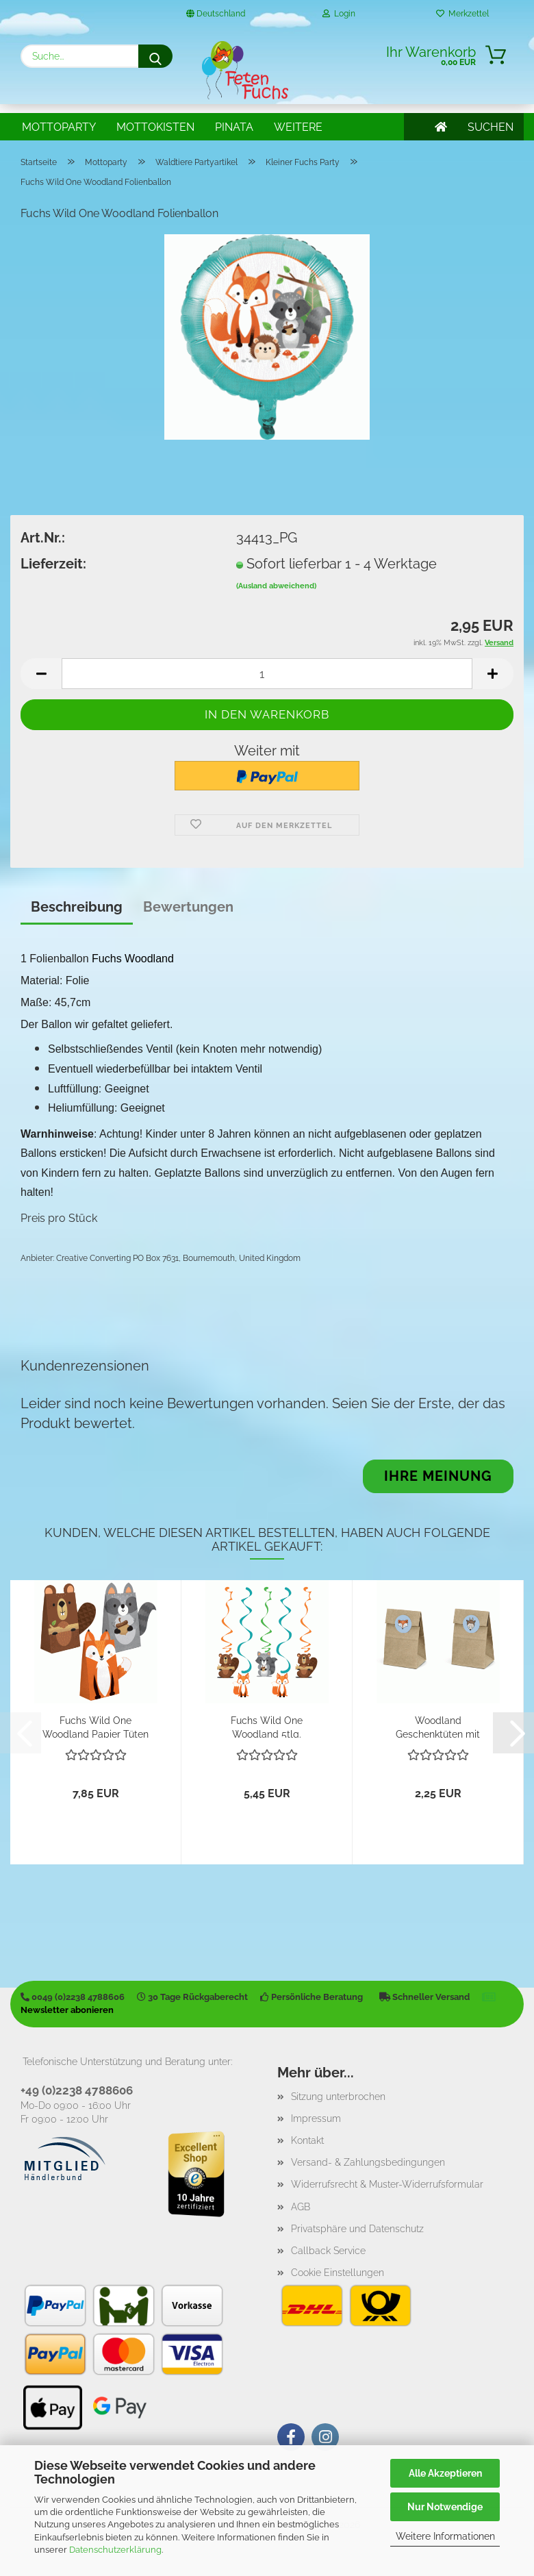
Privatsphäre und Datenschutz (357, 2228)
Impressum (316, 2118)
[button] (41, 673)
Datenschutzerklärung (115, 2549)
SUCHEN (490, 127)
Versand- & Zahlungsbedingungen (368, 2162)
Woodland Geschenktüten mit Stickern (438, 1726)
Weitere (298, 127)
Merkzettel (462, 13)
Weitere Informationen (445, 2536)
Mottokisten (155, 127)
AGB (300, 2206)
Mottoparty (59, 127)
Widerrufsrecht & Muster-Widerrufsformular (387, 2184)
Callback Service (328, 2250)
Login (338, 13)
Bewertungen (188, 907)
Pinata (234, 127)
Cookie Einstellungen (337, 2272)
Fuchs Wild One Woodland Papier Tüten (95, 1726)
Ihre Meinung (438, 1476)
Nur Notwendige (445, 2506)
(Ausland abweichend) (276, 586)
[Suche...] (155, 56)
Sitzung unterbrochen (338, 2096)
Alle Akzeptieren (445, 2473)
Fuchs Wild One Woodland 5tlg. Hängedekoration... (266, 1726)
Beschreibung (77, 907)
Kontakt (307, 2140)
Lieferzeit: (53, 563)
